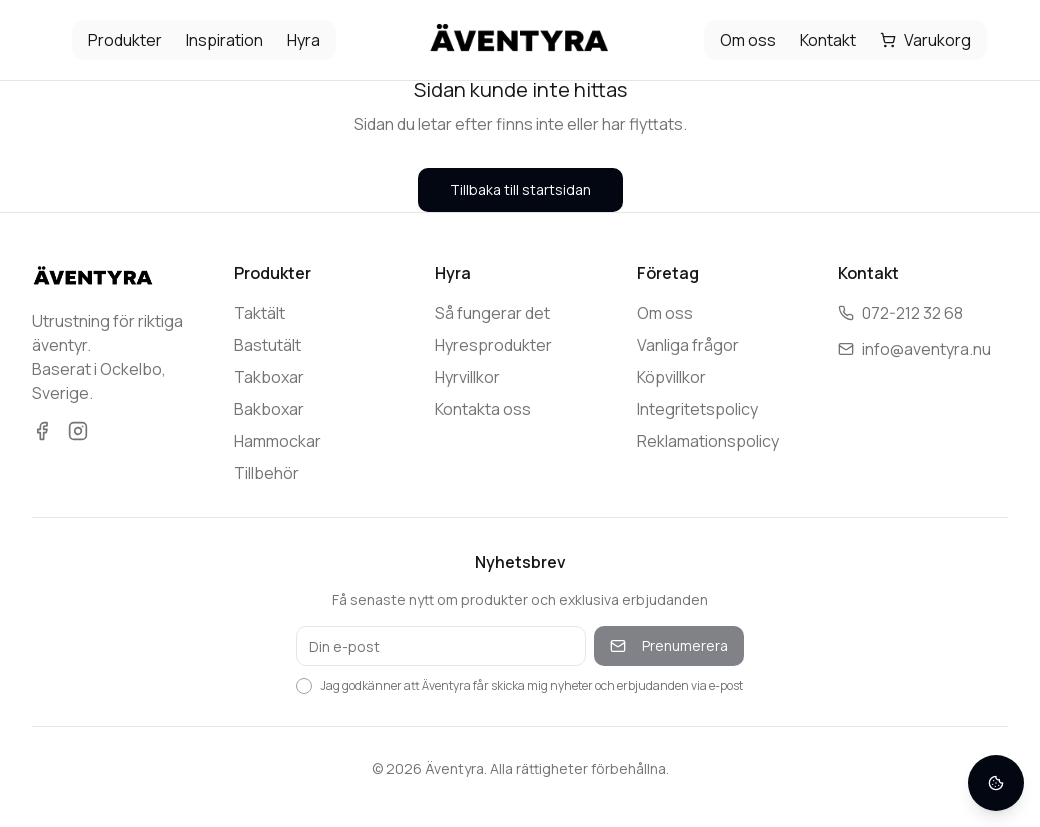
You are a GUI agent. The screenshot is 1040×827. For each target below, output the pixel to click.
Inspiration (224, 40)
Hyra (303, 40)
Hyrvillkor (467, 377)
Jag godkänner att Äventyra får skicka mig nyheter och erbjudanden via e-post (531, 685)
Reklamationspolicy (708, 441)
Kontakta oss (483, 409)
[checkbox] (304, 686)
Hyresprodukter (493, 345)
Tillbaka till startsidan (520, 189)
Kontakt (828, 40)
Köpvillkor (671, 377)
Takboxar (269, 377)
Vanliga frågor (688, 345)
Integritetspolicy (697, 409)
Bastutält (267, 345)
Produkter (125, 40)
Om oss (748, 40)
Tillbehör (266, 473)
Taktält (259, 313)
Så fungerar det (492, 313)
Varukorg (925, 40)
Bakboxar (269, 409)
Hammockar (277, 441)
